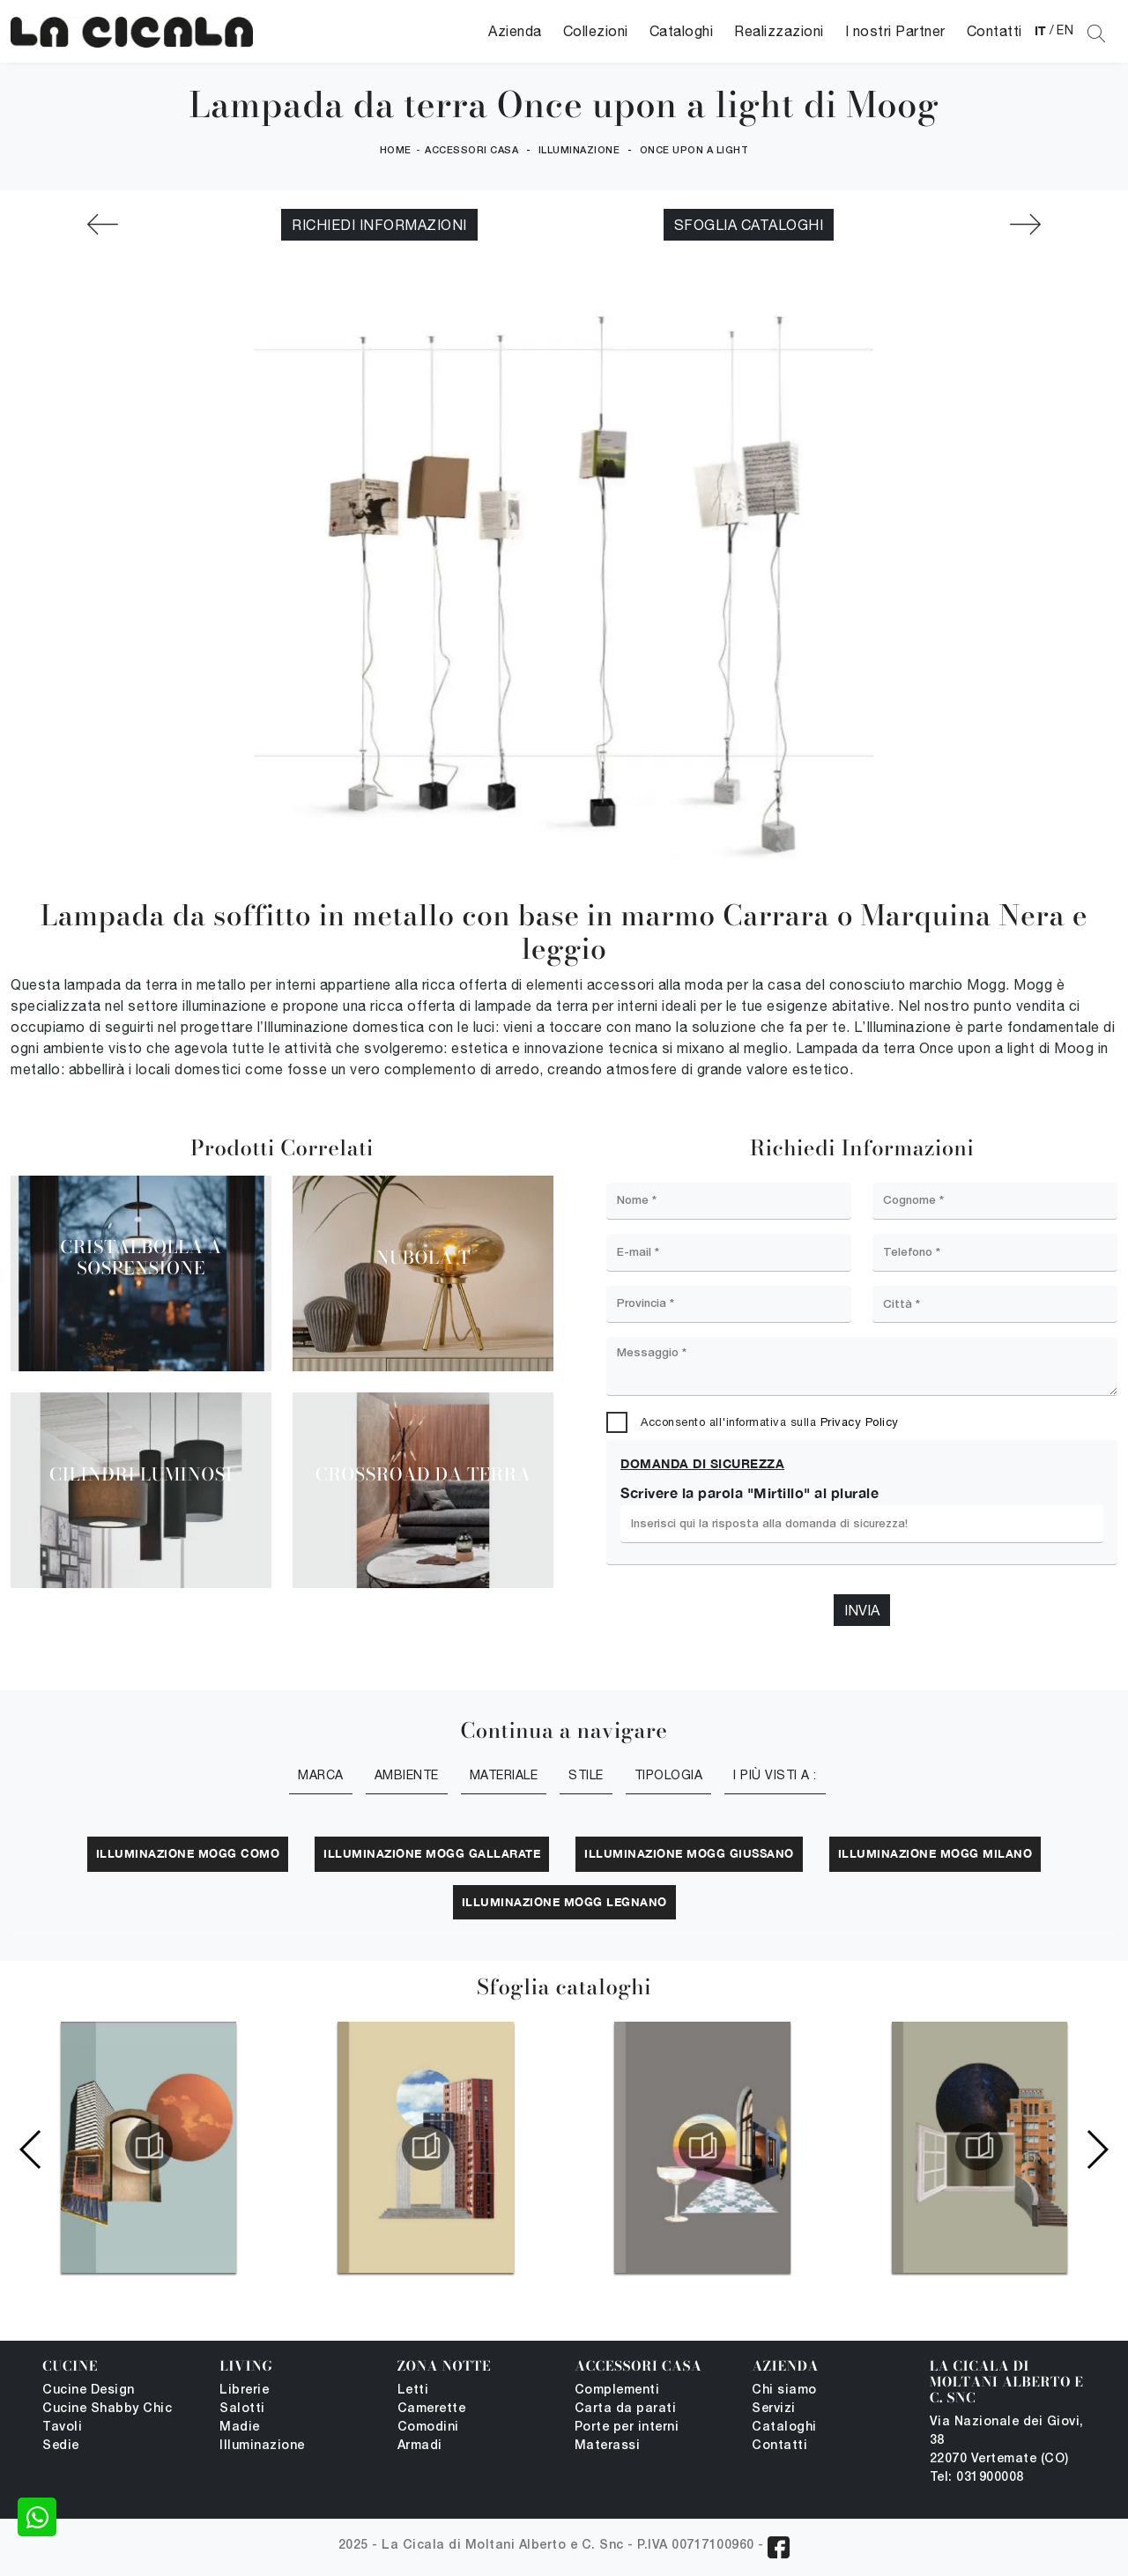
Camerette (431, 2409)
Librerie (244, 2390)
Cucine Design (88, 2390)
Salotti (242, 2409)
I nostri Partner (895, 31)
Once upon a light (694, 150)
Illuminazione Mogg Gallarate (431, 1853)
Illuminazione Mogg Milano (935, 1853)
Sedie (60, 2446)
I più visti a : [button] (775, 1775)
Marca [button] (321, 1775)
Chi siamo (784, 2390)
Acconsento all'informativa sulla (770, 1422)
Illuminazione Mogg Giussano (689, 1853)
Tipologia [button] (668, 1775)
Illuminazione (579, 150)
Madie (239, 2427)
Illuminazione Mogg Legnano (564, 1902)
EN (1065, 30)
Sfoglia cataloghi (749, 225)
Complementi (617, 2390)
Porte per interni (627, 2427)
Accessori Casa (471, 150)
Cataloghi (681, 31)
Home (396, 150)
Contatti (994, 31)
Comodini (428, 2427)
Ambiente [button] (407, 1775)
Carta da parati (626, 2409)
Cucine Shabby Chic (107, 2409)
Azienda (515, 31)
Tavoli (62, 2427)
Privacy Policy (859, 1422)
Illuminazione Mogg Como (188, 1853)
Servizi (774, 2409)
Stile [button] (586, 1775)
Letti (413, 2390)
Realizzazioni (779, 31)
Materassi (608, 2446)
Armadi (419, 2446)
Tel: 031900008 (977, 2477)
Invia (861, 1610)
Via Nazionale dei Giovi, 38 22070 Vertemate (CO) (1007, 2440)
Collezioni (595, 31)
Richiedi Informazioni (379, 225)
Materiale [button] (504, 1775)
